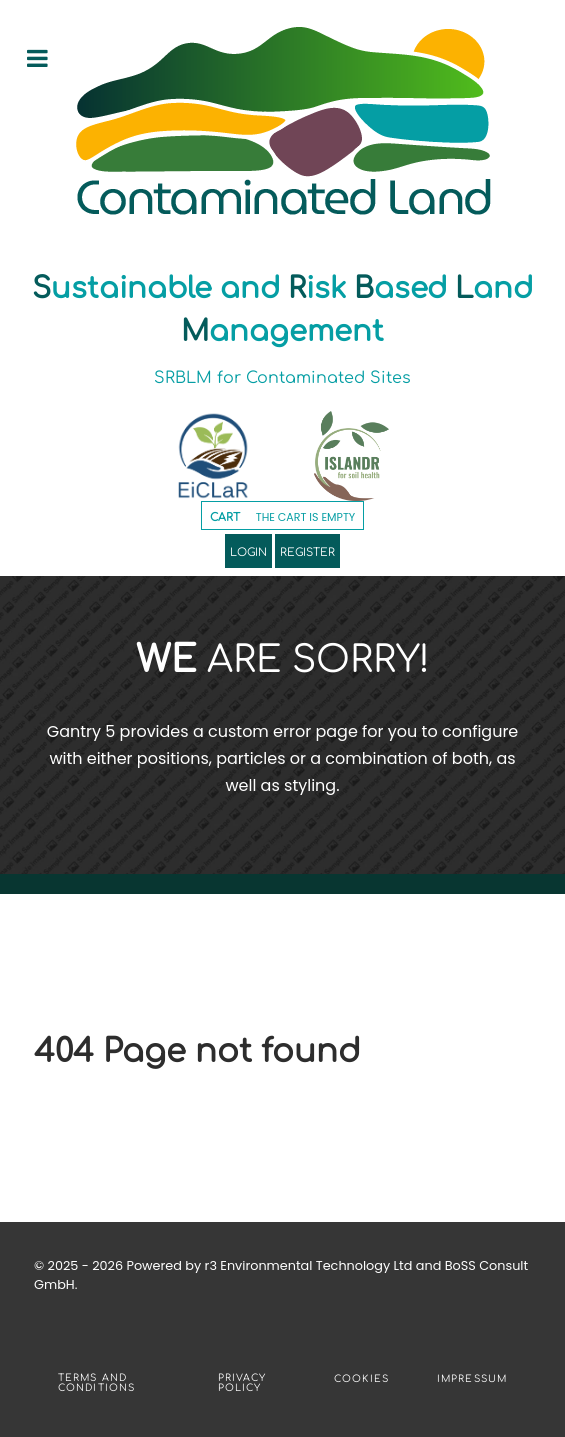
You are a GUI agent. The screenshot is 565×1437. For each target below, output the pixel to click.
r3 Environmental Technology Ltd (309, 1265)
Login (248, 551)
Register (307, 551)
